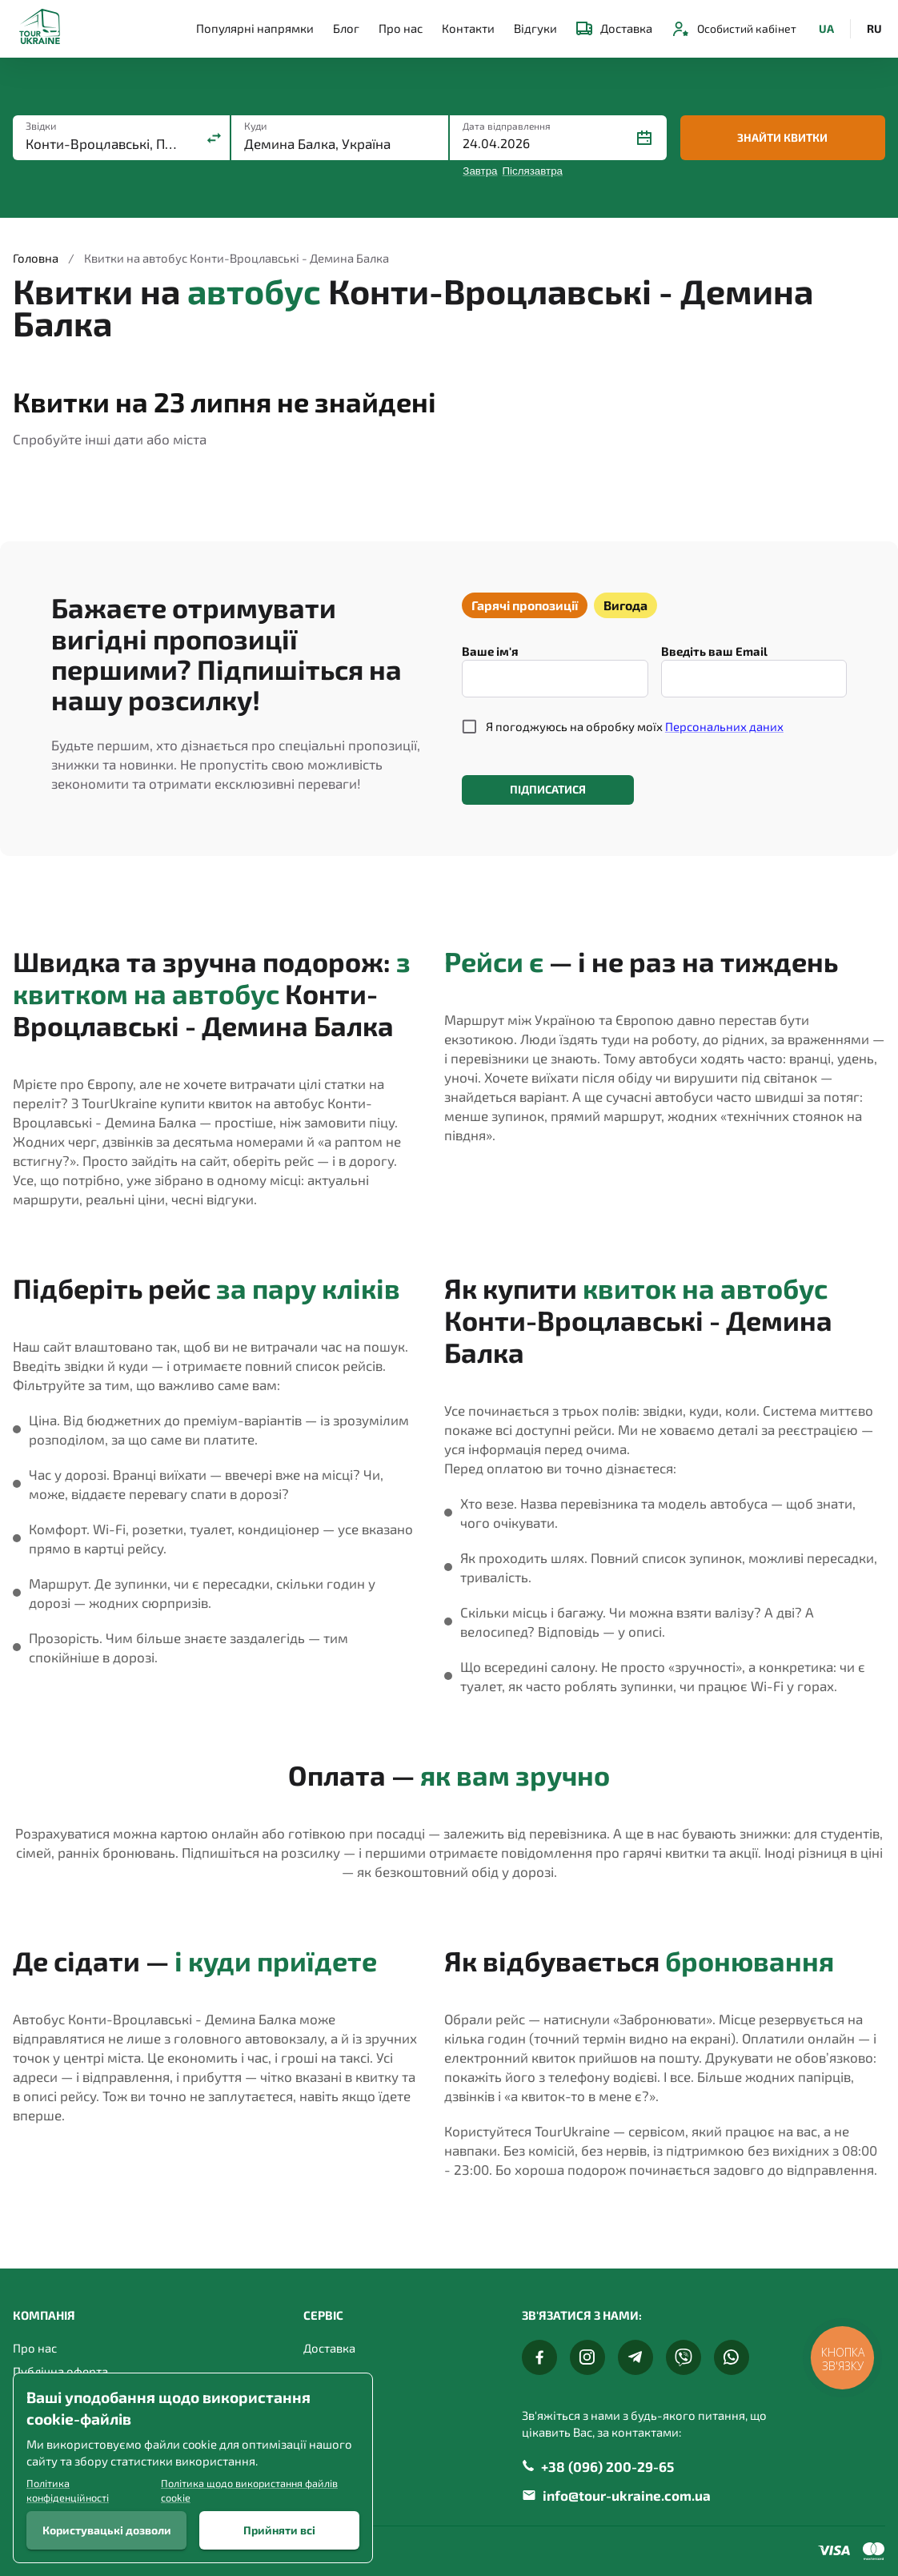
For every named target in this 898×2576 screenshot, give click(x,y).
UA (826, 29)
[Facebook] (539, 2357)
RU (874, 29)
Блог (346, 28)
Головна (35, 258)
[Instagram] (587, 2357)
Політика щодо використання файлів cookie (249, 2490)
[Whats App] (731, 2357)
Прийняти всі (279, 2530)
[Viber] (683, 2357)
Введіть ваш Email (714, 651)
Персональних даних (724, 726)
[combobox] (106, 143)
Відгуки (535, 28)
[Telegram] (635, 2357)
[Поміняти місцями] (214, 137)
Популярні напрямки (255, 28)
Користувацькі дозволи (106, 2530)
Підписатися (548, 790)
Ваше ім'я (490, 651)
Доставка (614, 28)
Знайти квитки (783, 137)
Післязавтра (533, 171)
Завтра (480, 171)
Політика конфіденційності (67, 2490)
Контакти (468, 28)
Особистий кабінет (733, 29)
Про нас (401, 28)
